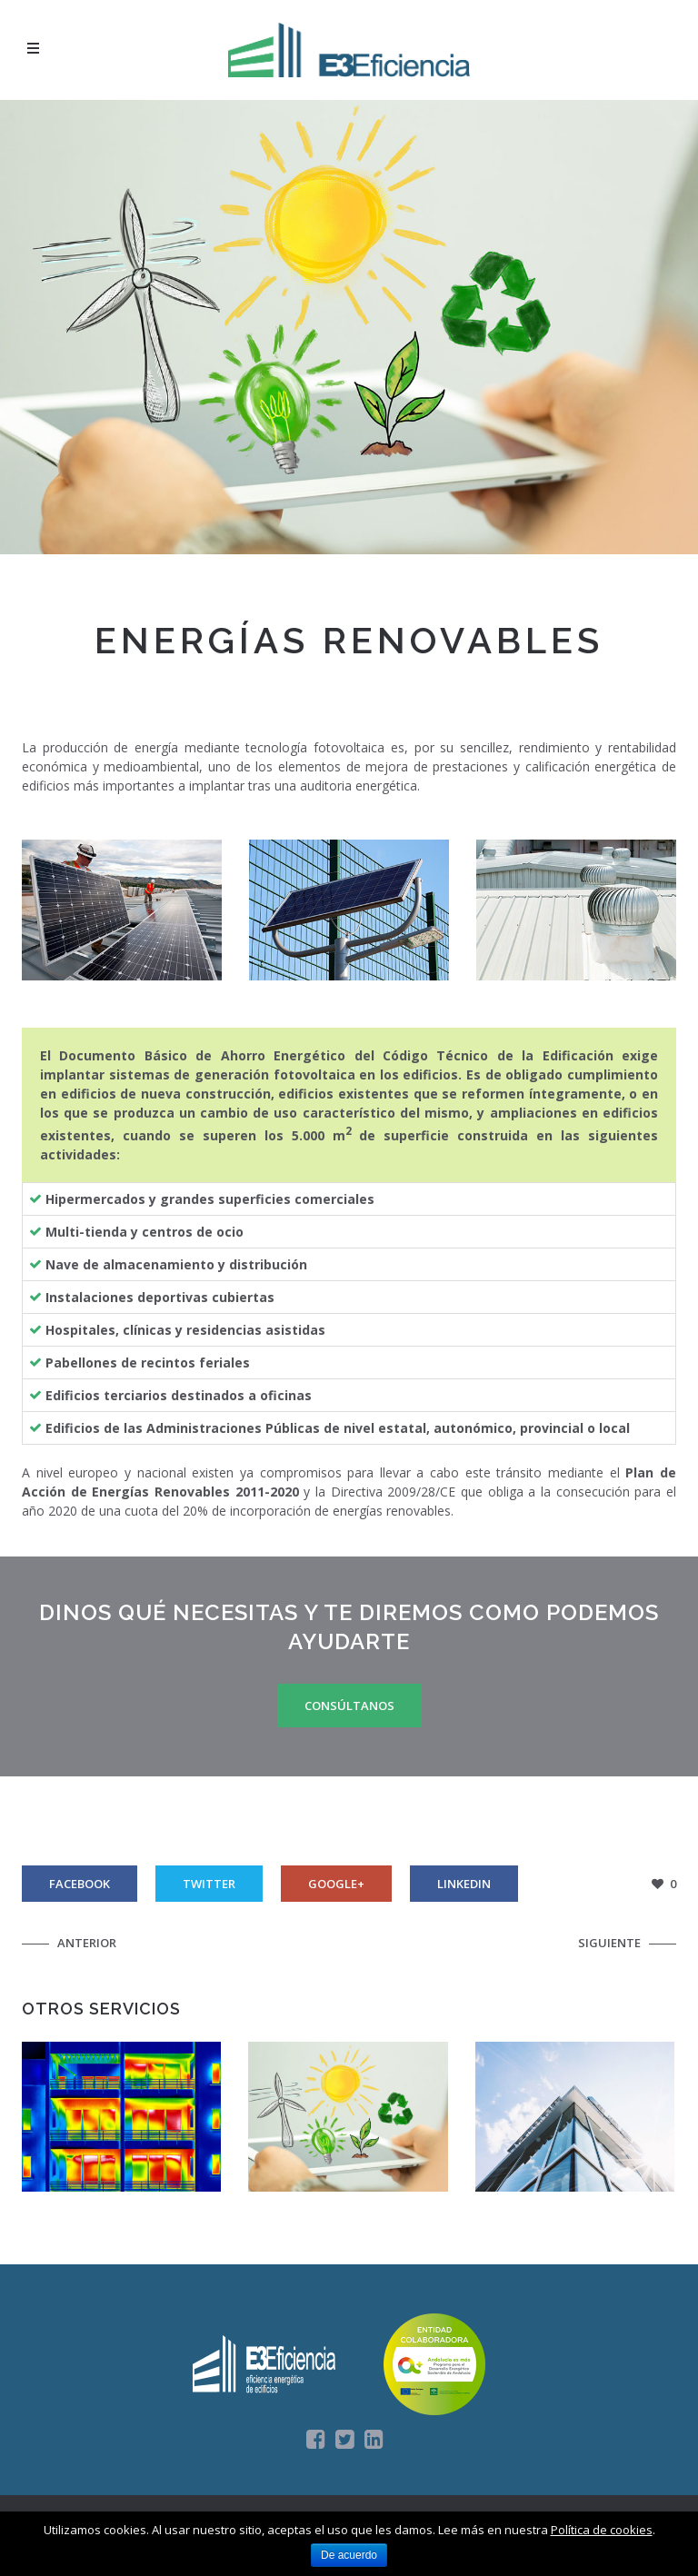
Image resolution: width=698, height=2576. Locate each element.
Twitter (209, 1883)
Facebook (79, 1883)
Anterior (86, 1942)
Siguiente (609, 1942)
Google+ (336, 1883)
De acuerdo (349, 2555)
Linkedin (464, 1883)
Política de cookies (602, 2529)
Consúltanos (349, 1705)
